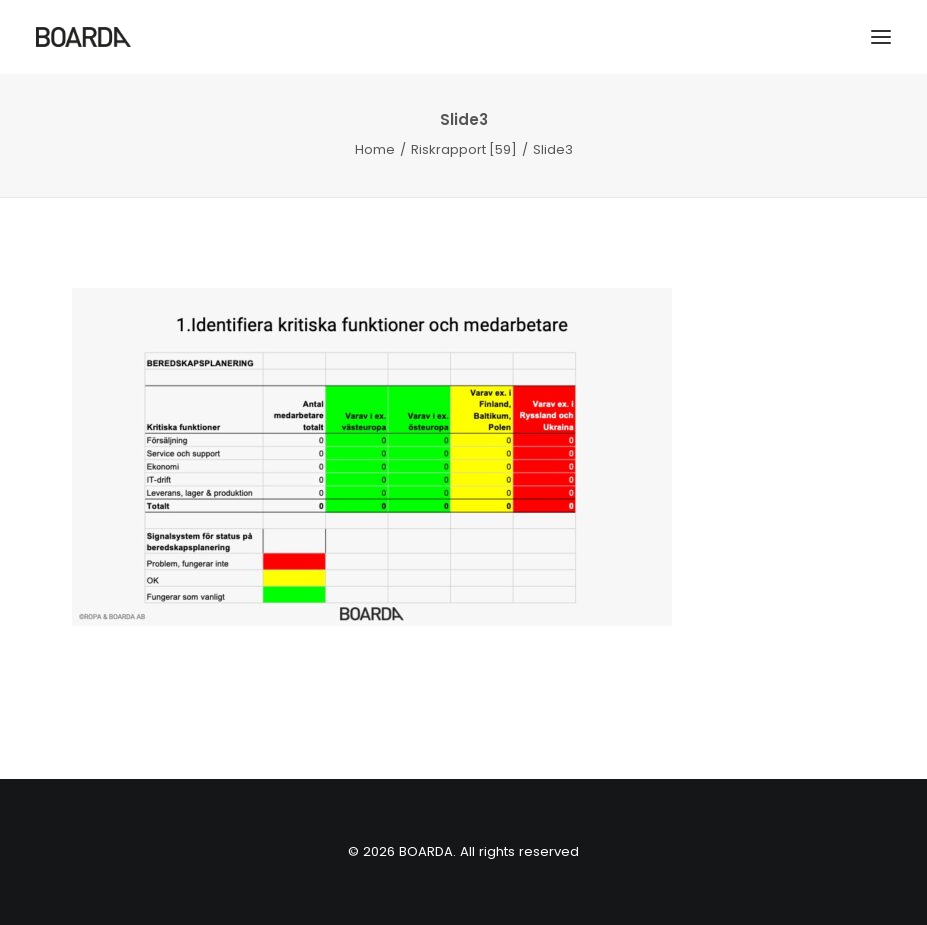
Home (375, 149)
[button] (881, 37)
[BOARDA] (83, 37)
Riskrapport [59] (464, 149)
